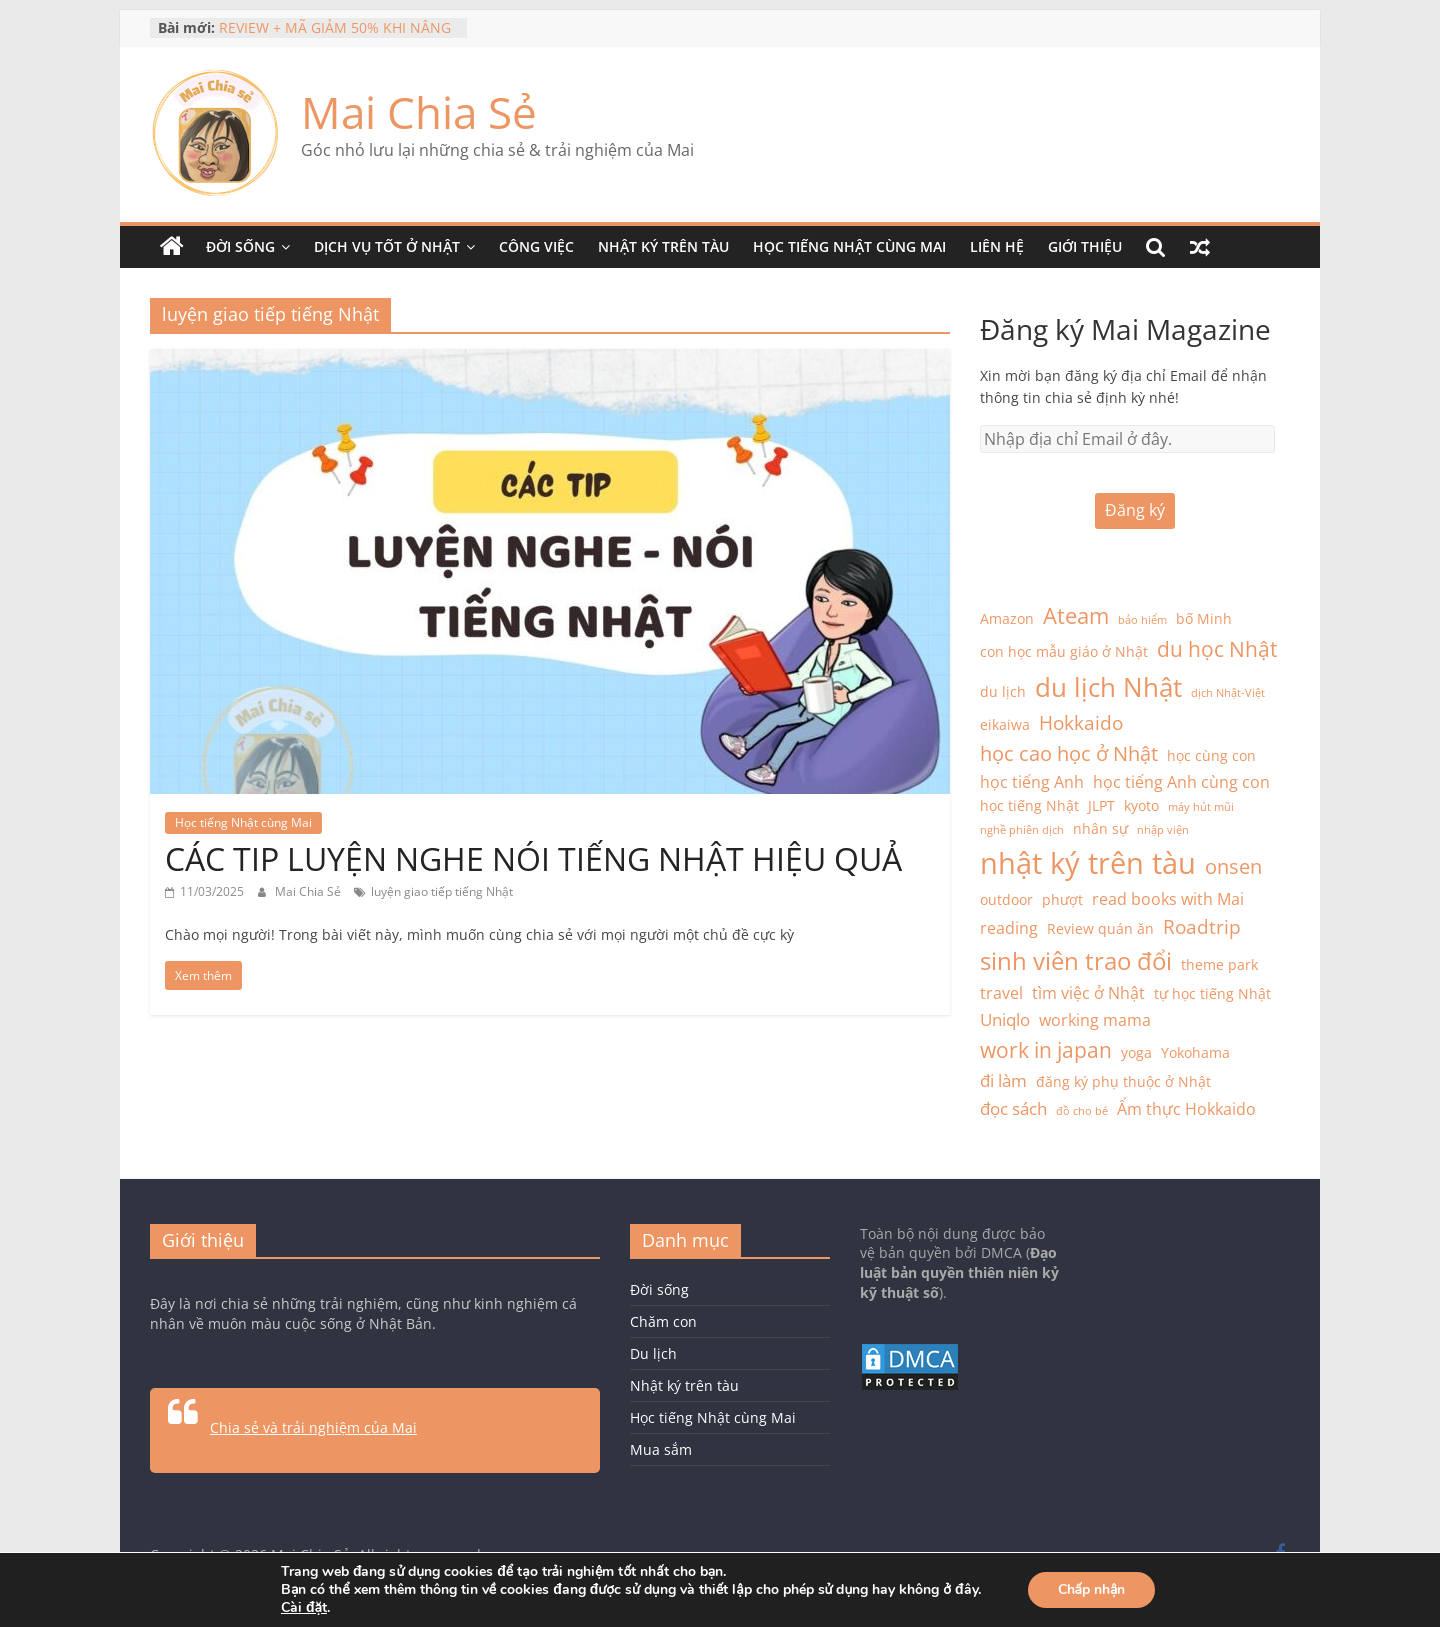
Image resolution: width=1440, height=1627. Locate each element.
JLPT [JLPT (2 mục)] (1101, 805)
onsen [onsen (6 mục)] (1233, 866)
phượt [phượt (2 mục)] (1062, 899)
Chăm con (663, 1321)
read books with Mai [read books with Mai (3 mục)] (1168, 899)
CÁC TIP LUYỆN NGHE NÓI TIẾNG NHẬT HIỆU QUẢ (533, 858)
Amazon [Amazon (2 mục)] (1007, 618)
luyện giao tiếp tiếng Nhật (442, 891)
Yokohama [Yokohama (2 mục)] (1195, 1052)
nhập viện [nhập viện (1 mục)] (1163, 830)
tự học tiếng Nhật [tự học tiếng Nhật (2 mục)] (1212, 993)
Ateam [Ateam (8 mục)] (1076, 615)
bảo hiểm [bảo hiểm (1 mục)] (1142, 620)
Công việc (536, 246)
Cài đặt (304, 1608)
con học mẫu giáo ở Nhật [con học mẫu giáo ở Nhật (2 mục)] (1064, 651)
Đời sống (240, 246)
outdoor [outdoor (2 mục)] (1006, 899)
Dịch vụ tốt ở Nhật (387, 246)
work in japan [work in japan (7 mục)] (1046, 1050)
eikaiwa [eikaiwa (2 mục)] (1005, 724)
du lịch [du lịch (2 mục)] (1003, 691)
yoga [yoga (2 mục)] (1136, 1052)
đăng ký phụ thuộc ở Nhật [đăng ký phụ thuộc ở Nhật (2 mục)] (1123, 1081)
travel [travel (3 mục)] (1001, 993)
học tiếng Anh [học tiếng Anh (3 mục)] (1032, 782)
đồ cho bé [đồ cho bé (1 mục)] (1082, 1111)
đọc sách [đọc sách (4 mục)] (1013, 1108)
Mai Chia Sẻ (419, 112)
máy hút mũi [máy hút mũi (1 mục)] (1201, 807)
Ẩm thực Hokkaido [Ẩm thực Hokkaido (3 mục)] (1186, 1109)
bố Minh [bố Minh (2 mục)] (1204, 618)
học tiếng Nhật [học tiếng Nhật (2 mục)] (1029, 805)
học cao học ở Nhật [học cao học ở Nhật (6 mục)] (1069, 753)
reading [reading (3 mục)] (1009, 928)
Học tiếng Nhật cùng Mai (849, 246)
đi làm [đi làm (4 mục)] (1003, 1080)
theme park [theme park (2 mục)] (1219, 964)
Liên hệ (997, 246)
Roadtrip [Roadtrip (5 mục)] (1202, 926)
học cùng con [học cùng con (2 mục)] (1211, 755)
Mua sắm (661, 1449)
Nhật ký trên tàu (663, 246)
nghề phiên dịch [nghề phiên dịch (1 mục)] (1022, 830)
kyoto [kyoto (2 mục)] (1141, 805)
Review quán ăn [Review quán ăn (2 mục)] (1100, 928)
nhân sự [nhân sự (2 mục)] (1100, 828)
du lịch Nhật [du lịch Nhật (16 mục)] (1108, 687)
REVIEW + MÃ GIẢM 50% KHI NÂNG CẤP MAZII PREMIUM (335, 37)
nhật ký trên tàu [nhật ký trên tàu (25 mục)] (1088, 863)
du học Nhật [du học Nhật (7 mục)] (1217, 649)
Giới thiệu (1085, 246)
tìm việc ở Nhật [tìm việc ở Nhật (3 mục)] (1088, 993)
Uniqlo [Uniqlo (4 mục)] (1005, 1019)
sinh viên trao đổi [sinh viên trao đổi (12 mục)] (1076, 960)
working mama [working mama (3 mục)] (1095, 1020)
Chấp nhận (1092, 1589)
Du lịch (653, 1353)
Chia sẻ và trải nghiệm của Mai (313, 1427)
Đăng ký (1135, 510)
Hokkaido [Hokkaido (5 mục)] (1081, 722)
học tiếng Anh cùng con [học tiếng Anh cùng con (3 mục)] (1181, 782)
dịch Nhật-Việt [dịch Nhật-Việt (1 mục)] (1228, 693)
